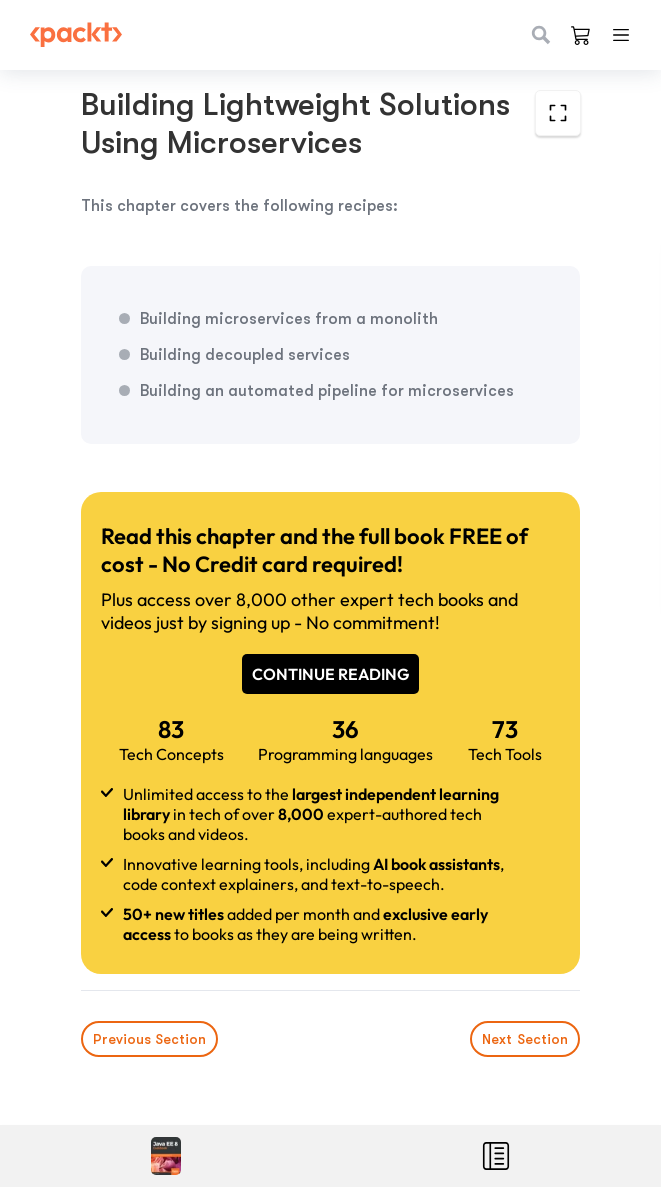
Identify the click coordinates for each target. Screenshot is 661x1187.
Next (525, 1039)
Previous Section (149, 1039)
